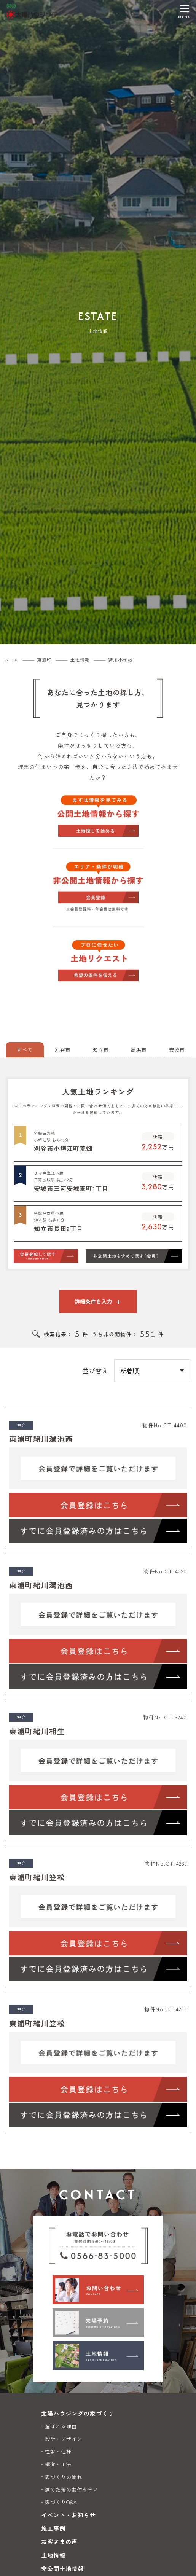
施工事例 (53, 2528)
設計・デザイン (63, 2438)
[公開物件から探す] (98, 815)
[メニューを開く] (184, 11)
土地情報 (53, 2555)
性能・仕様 (58, 2451)
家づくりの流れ (63, 2476)
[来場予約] (98, 2322)
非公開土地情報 (62, 2569)
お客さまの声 (59, 2542)
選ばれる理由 (61, 2426)
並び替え (95, 1370)
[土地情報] (98, 2355)
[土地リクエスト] (98, 960)
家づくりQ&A (61, 2502)
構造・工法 (58, 2464)
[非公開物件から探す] (98, 888)
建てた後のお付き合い (72, 2489)
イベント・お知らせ (68, 2515)
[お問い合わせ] (98, 2289)
